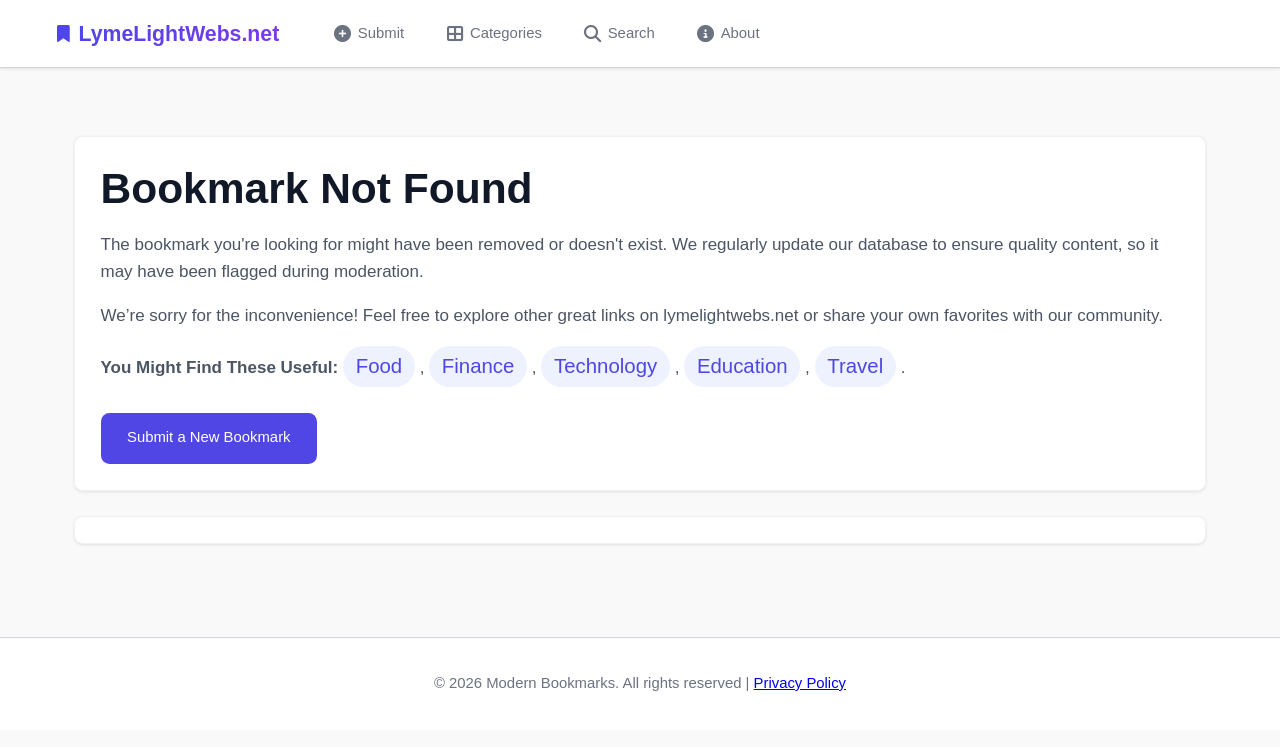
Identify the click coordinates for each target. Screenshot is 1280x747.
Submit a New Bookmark (209, 437)
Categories (494, 33)
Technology (605, 366)
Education (742, 366)
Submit (369, 33)
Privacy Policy (800, 683)
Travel (855, 366)
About (728, 33)
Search (619, 33)
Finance (478, 366)
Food (379, 366)
